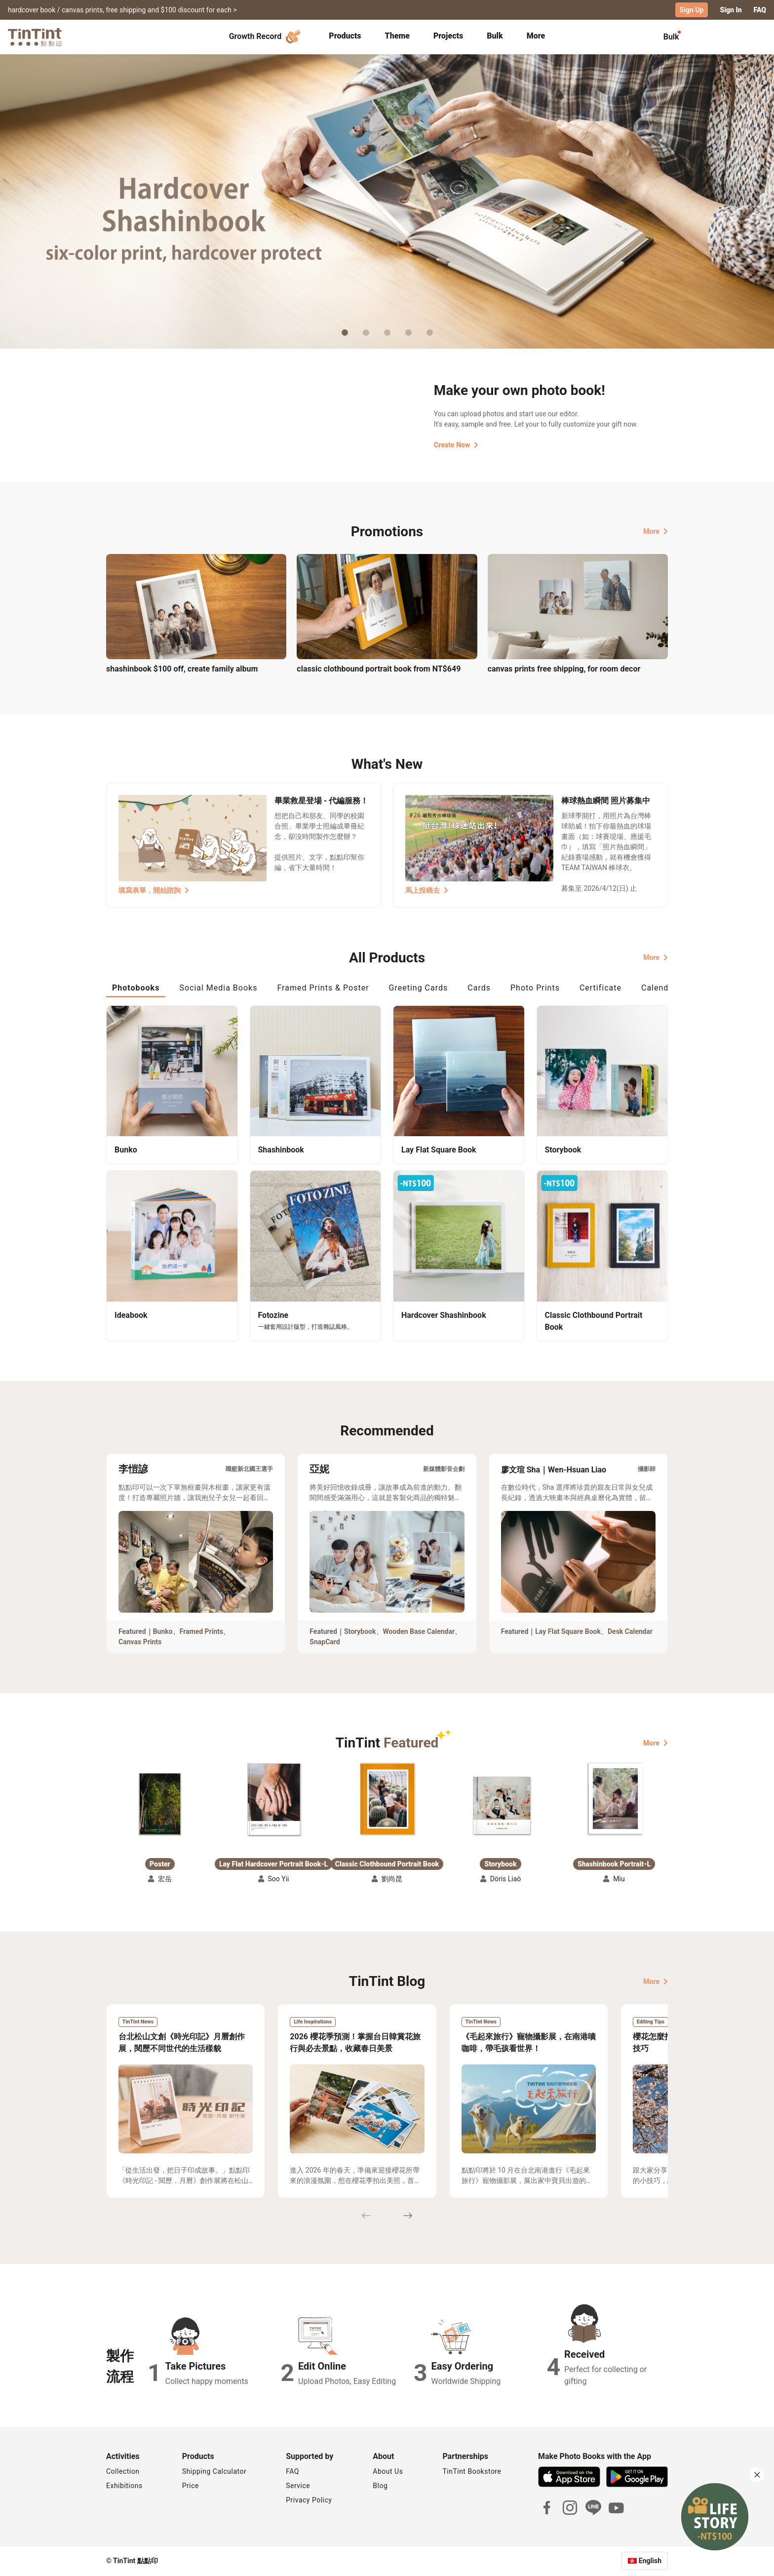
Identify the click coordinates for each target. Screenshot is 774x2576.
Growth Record (266, 36)
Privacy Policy (309, 2500)
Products (345, 35)
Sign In (730, 10)
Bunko (163, 1631)
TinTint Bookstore (471, 2471)
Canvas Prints (139, 1642)
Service (298, 2486)
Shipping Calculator (214, 2471)
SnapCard (325, 1642)
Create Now (456, 445)
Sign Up (692, 10)
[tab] (345, 37)
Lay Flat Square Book (568, 1631)
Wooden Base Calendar (419, 1631)
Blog (380, 2486)
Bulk (495, 35)
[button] (160, 1804)
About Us (388, 2471)
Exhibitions (124, 2486)
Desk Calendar (630, 1631)
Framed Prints (202, 1631)
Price (190, 2486)
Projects (448, 35)
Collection (122, 2471)
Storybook (360, 1631)
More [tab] (536, 35)
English (650, 2561)
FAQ (760, 10)
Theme (397, 35)
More (655, 531)
